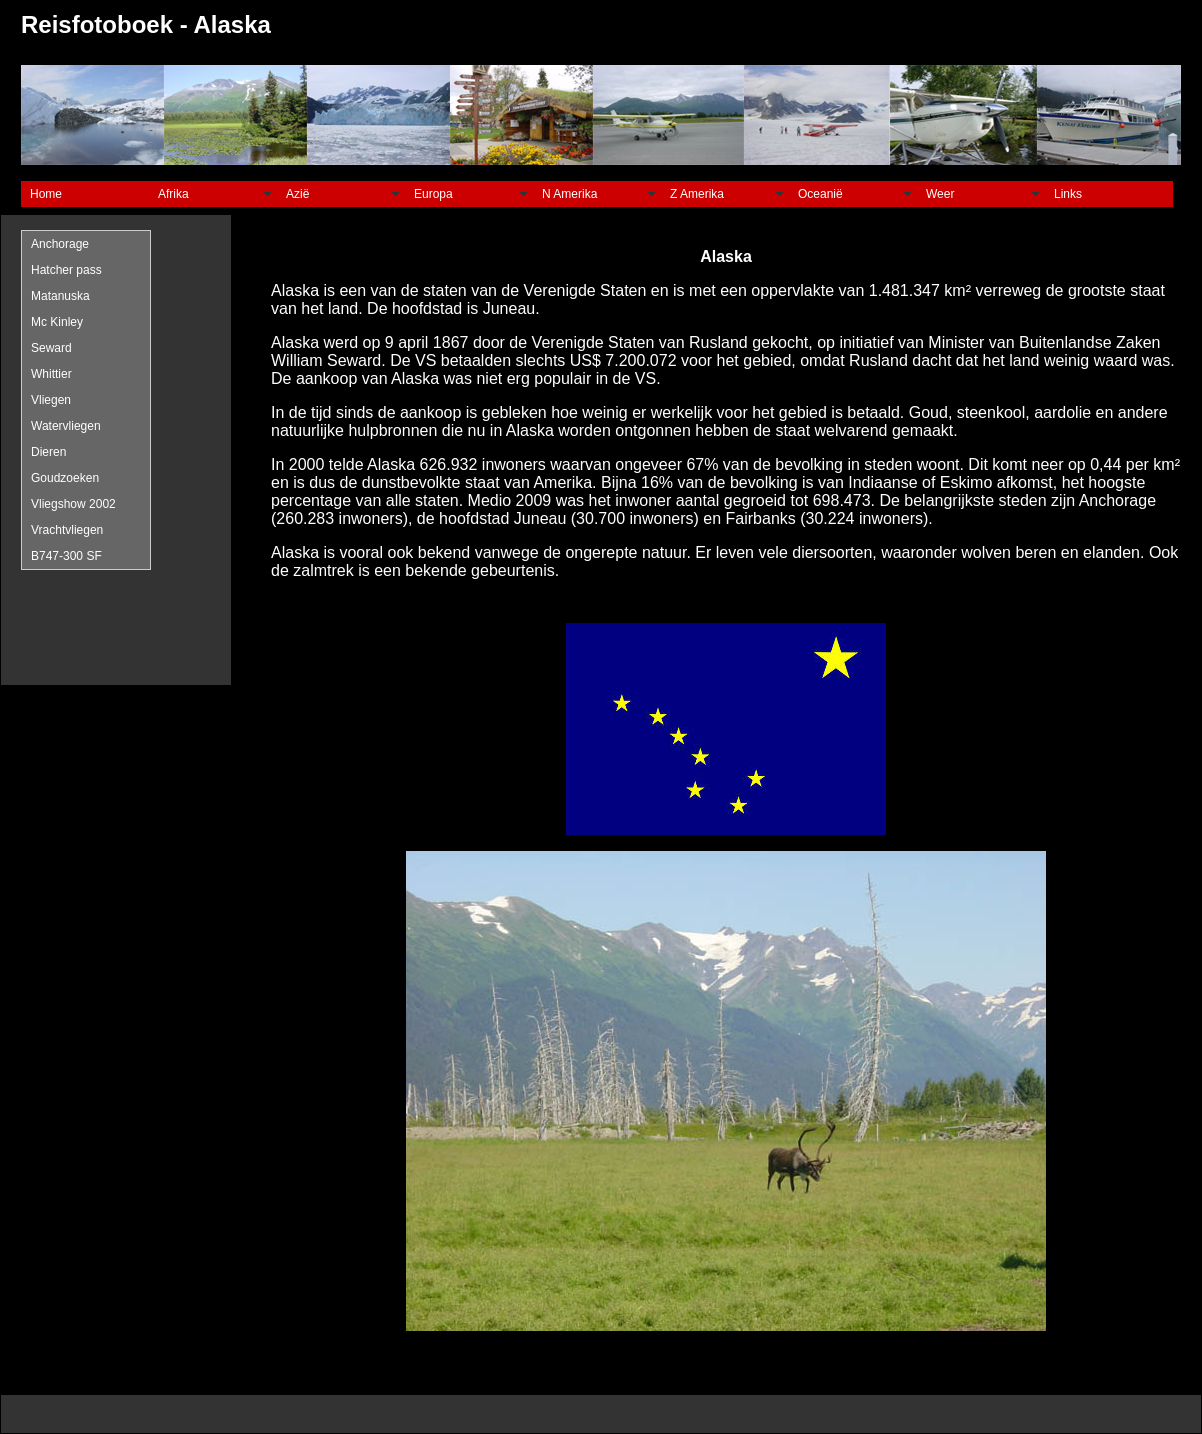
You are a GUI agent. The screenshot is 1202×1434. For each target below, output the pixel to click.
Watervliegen (66, 426)
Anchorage (60, 244)
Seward (51, 348)
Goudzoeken (65, 478)
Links (1068, 194)
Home (46, 194)
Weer (940, 194)
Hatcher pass (66, 270)
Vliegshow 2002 (73, 504)
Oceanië (820, 194)
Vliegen (51, 400)
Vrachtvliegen (67, 530)
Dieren (48, 452)
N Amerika (569, 194)
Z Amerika (697, 194)
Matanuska (60, 296)
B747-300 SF (66, 556)
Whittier (51, 374)
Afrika (173, 194)
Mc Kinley (57, 322)
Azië (297, 194)
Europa (433, 194)
